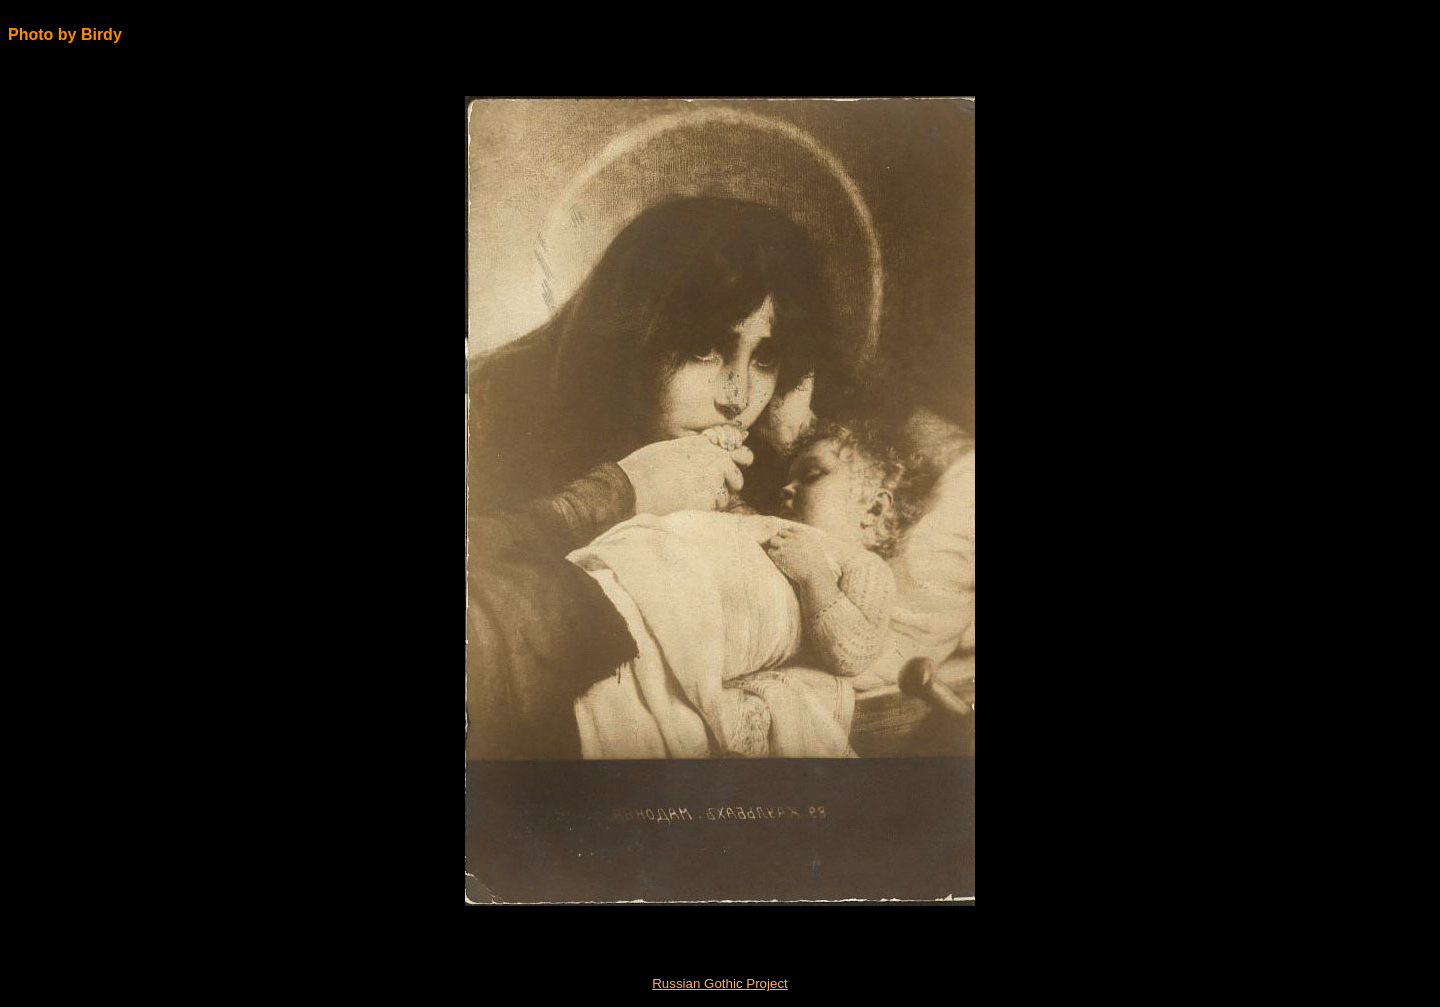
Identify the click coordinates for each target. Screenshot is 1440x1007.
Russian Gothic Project (720, 983)
